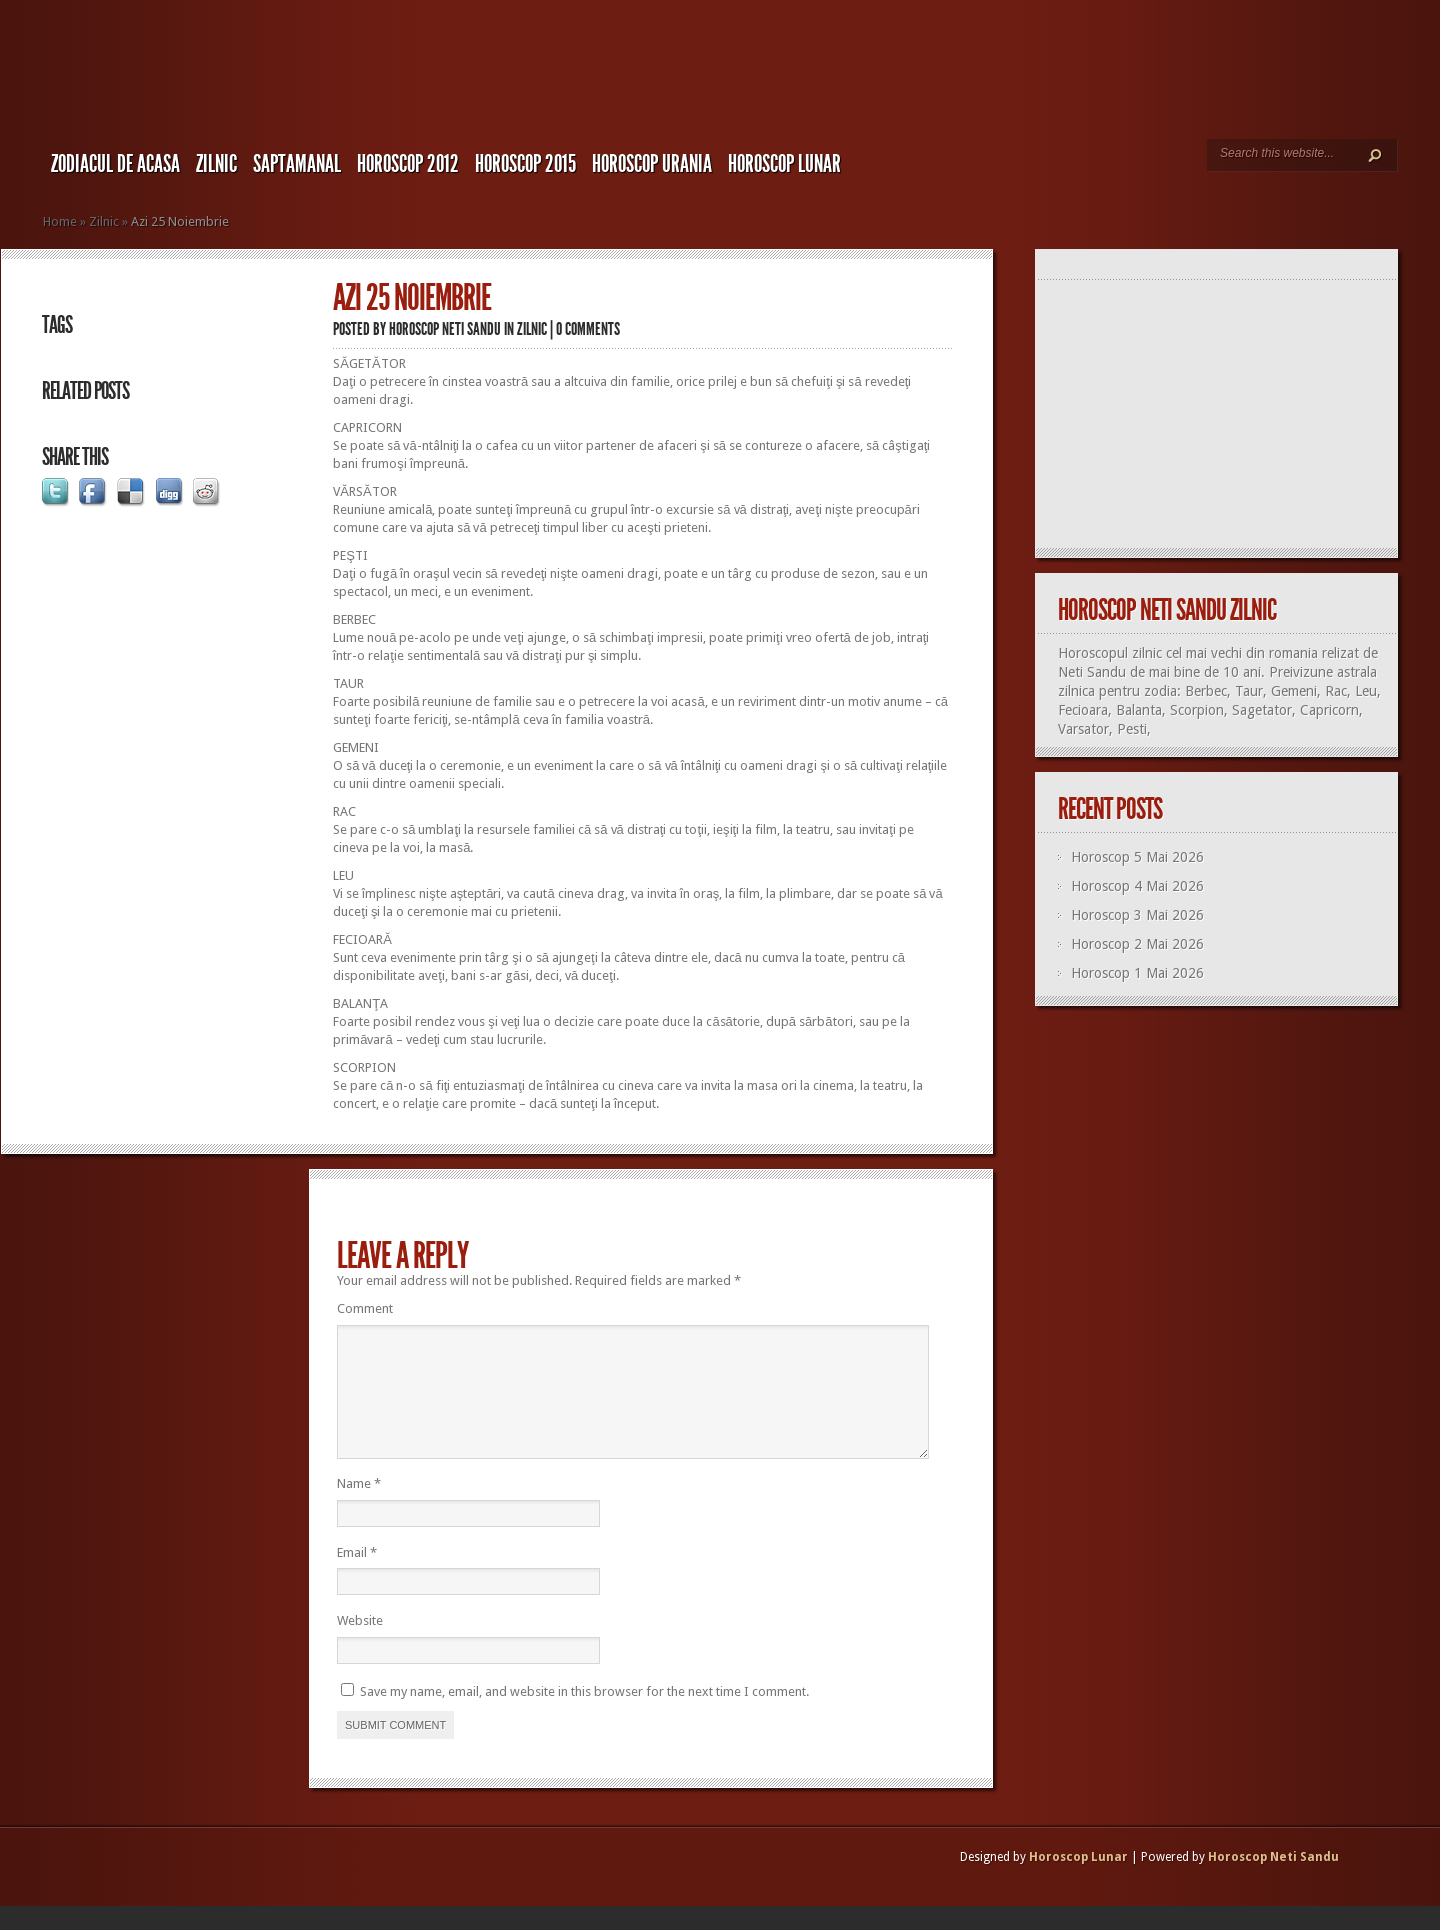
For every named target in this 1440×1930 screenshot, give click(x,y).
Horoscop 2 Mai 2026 (1137, 944)
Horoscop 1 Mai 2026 (1137, 973)
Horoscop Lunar (1078, 1881)
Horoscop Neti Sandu (445, 329)
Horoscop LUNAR (784, 164)
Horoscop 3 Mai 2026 (1137, 915)
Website (360, 1644)
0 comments (588, 329)
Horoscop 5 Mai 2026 (1137, 857)
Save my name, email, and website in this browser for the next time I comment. (584, 1715)
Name (359, 1507)
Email (357, 1576)
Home (60, 221)
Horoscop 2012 (408, 164)
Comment (365, 1308)
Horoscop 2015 (525, 164)
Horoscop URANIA (652, 164)
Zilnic (216, 164)
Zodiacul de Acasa (115, 164)
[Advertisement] (1225, 415)
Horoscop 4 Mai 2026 (1137, 886)
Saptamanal (297, 164)
